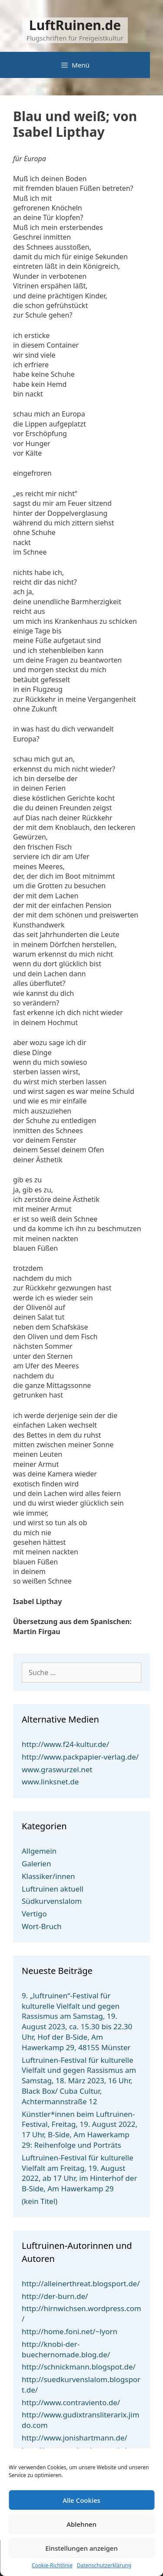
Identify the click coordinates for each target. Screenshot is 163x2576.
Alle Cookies (81, 2500)
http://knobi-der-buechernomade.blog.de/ (66, 2349)
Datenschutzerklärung (104, 2565)
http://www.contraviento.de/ (71, 2402)
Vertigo (34, 1914)
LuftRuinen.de (75, 25)
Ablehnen (81, 2524)
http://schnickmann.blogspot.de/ (79, 2367)
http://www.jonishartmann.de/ (74, 2438)
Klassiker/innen (48, 1876)
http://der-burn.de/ (55, 2296)
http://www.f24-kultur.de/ (65, 1744)
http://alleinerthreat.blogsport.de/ (81, 2283)
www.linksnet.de (50, 1782)
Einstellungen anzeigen (81, 2548)
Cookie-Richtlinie (52, 2565)
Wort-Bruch (42, 1926)
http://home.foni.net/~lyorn (69, 2331)
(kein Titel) (39, 2201)
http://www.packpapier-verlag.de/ (80, 1757)
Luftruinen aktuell (52, 1889)
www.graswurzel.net (57, 1769)
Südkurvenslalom (52, 1901)
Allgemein (39, 1851)
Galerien (36, 1863)
